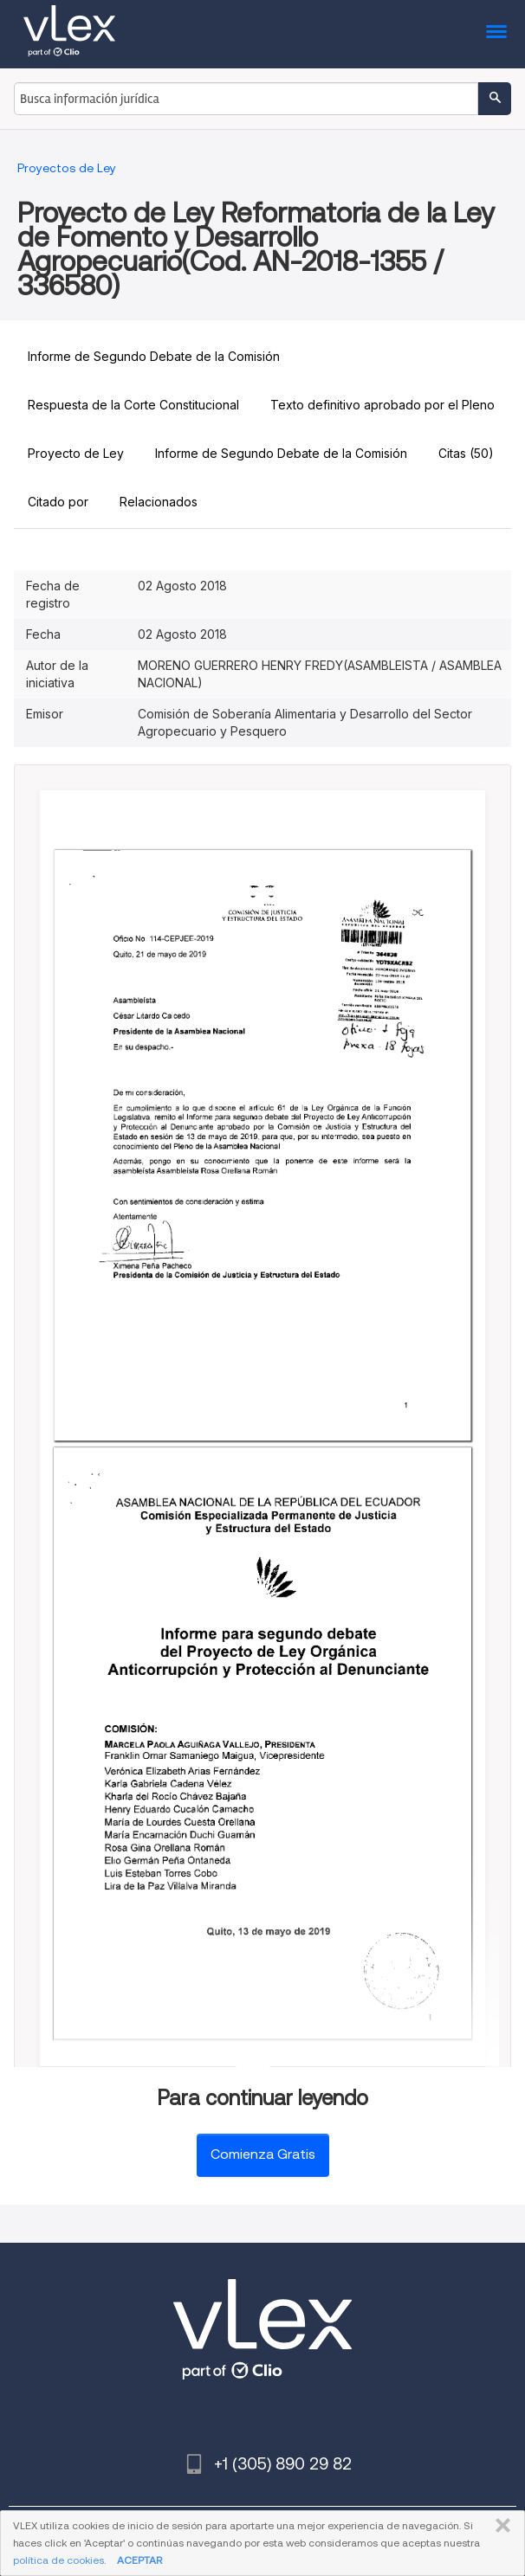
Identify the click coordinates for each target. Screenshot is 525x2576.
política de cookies (58, 2560)
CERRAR (499, 2525)
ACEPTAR (139, 2560)
